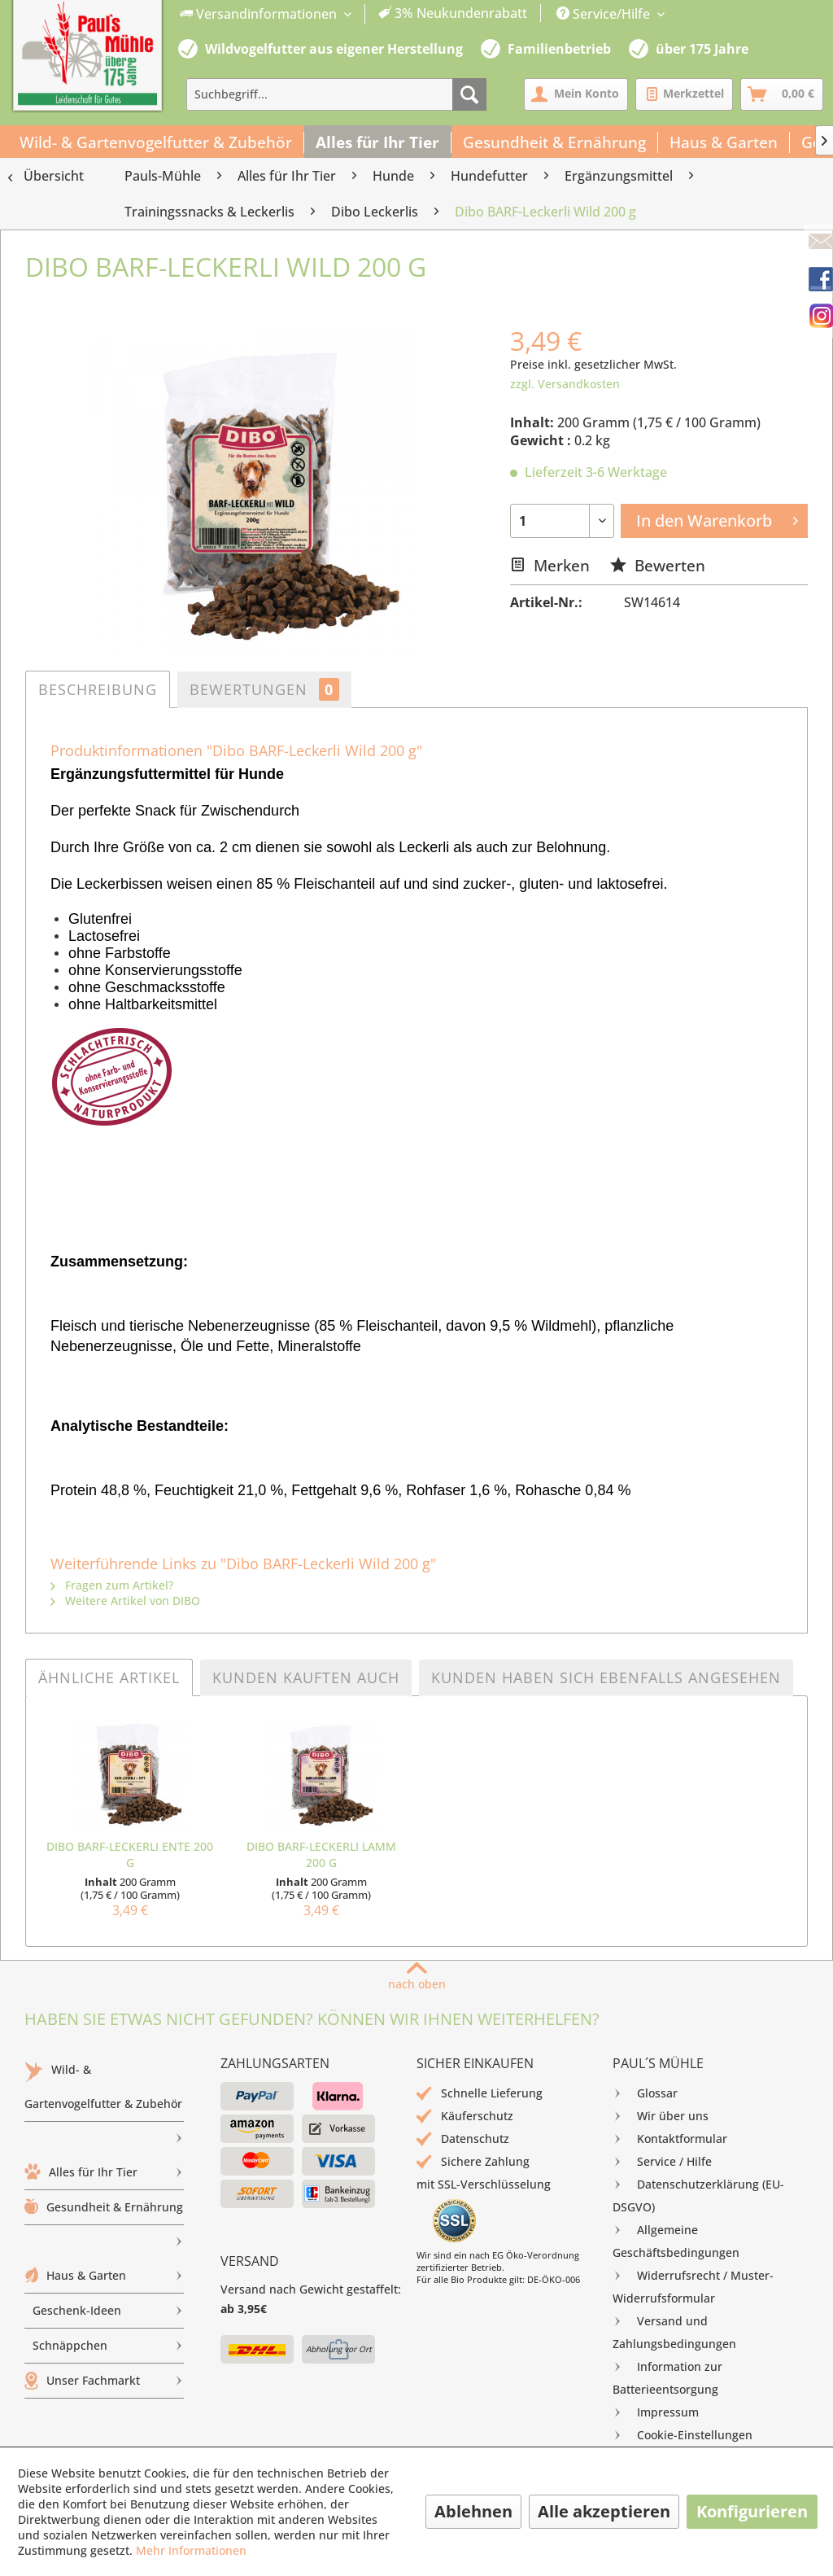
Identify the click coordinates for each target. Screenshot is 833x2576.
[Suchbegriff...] (336, 94)
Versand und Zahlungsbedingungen (674, 2330)
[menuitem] (354, 14)
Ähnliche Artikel (109, 1677)
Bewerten (657, 565)
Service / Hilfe (662, 2161)
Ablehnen (473, 2511)
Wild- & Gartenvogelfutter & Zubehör (104, 2091)
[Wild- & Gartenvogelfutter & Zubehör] (156, 142)
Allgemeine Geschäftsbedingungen (676, 2239)
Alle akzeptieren (604, 2511)
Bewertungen (264, 689)
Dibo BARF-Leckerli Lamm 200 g (321, 1854)
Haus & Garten (104, 2276)
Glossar (645, 2093)
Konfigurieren (752, 2511)
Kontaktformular (670, 2139)
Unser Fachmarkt (104, 2381)
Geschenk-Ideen (108, 2311)
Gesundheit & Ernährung (104, 2211)
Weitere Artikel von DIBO (125, 1600)
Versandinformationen (260, 14)
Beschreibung (97, 689)
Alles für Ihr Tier (104, 2172)
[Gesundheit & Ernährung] (554, 142)
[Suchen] (469, 94)
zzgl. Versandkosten (565, 383)
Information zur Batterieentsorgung (667, 2376)
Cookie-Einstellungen (682, 2435)
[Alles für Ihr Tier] (377, 142)
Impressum (656, 2412)
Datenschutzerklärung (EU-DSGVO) (698, 2194)
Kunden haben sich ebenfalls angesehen (606, 1677)
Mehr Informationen (191, 2550)
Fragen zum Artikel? (111, 1585)
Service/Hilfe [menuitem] (604, 14)
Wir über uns (661, 2116)
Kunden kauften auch (305, 1677)
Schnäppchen (108, 2346)
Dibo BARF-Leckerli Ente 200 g (129, 1854)
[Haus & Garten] (724, 142)
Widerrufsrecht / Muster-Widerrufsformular (693, 2285)
